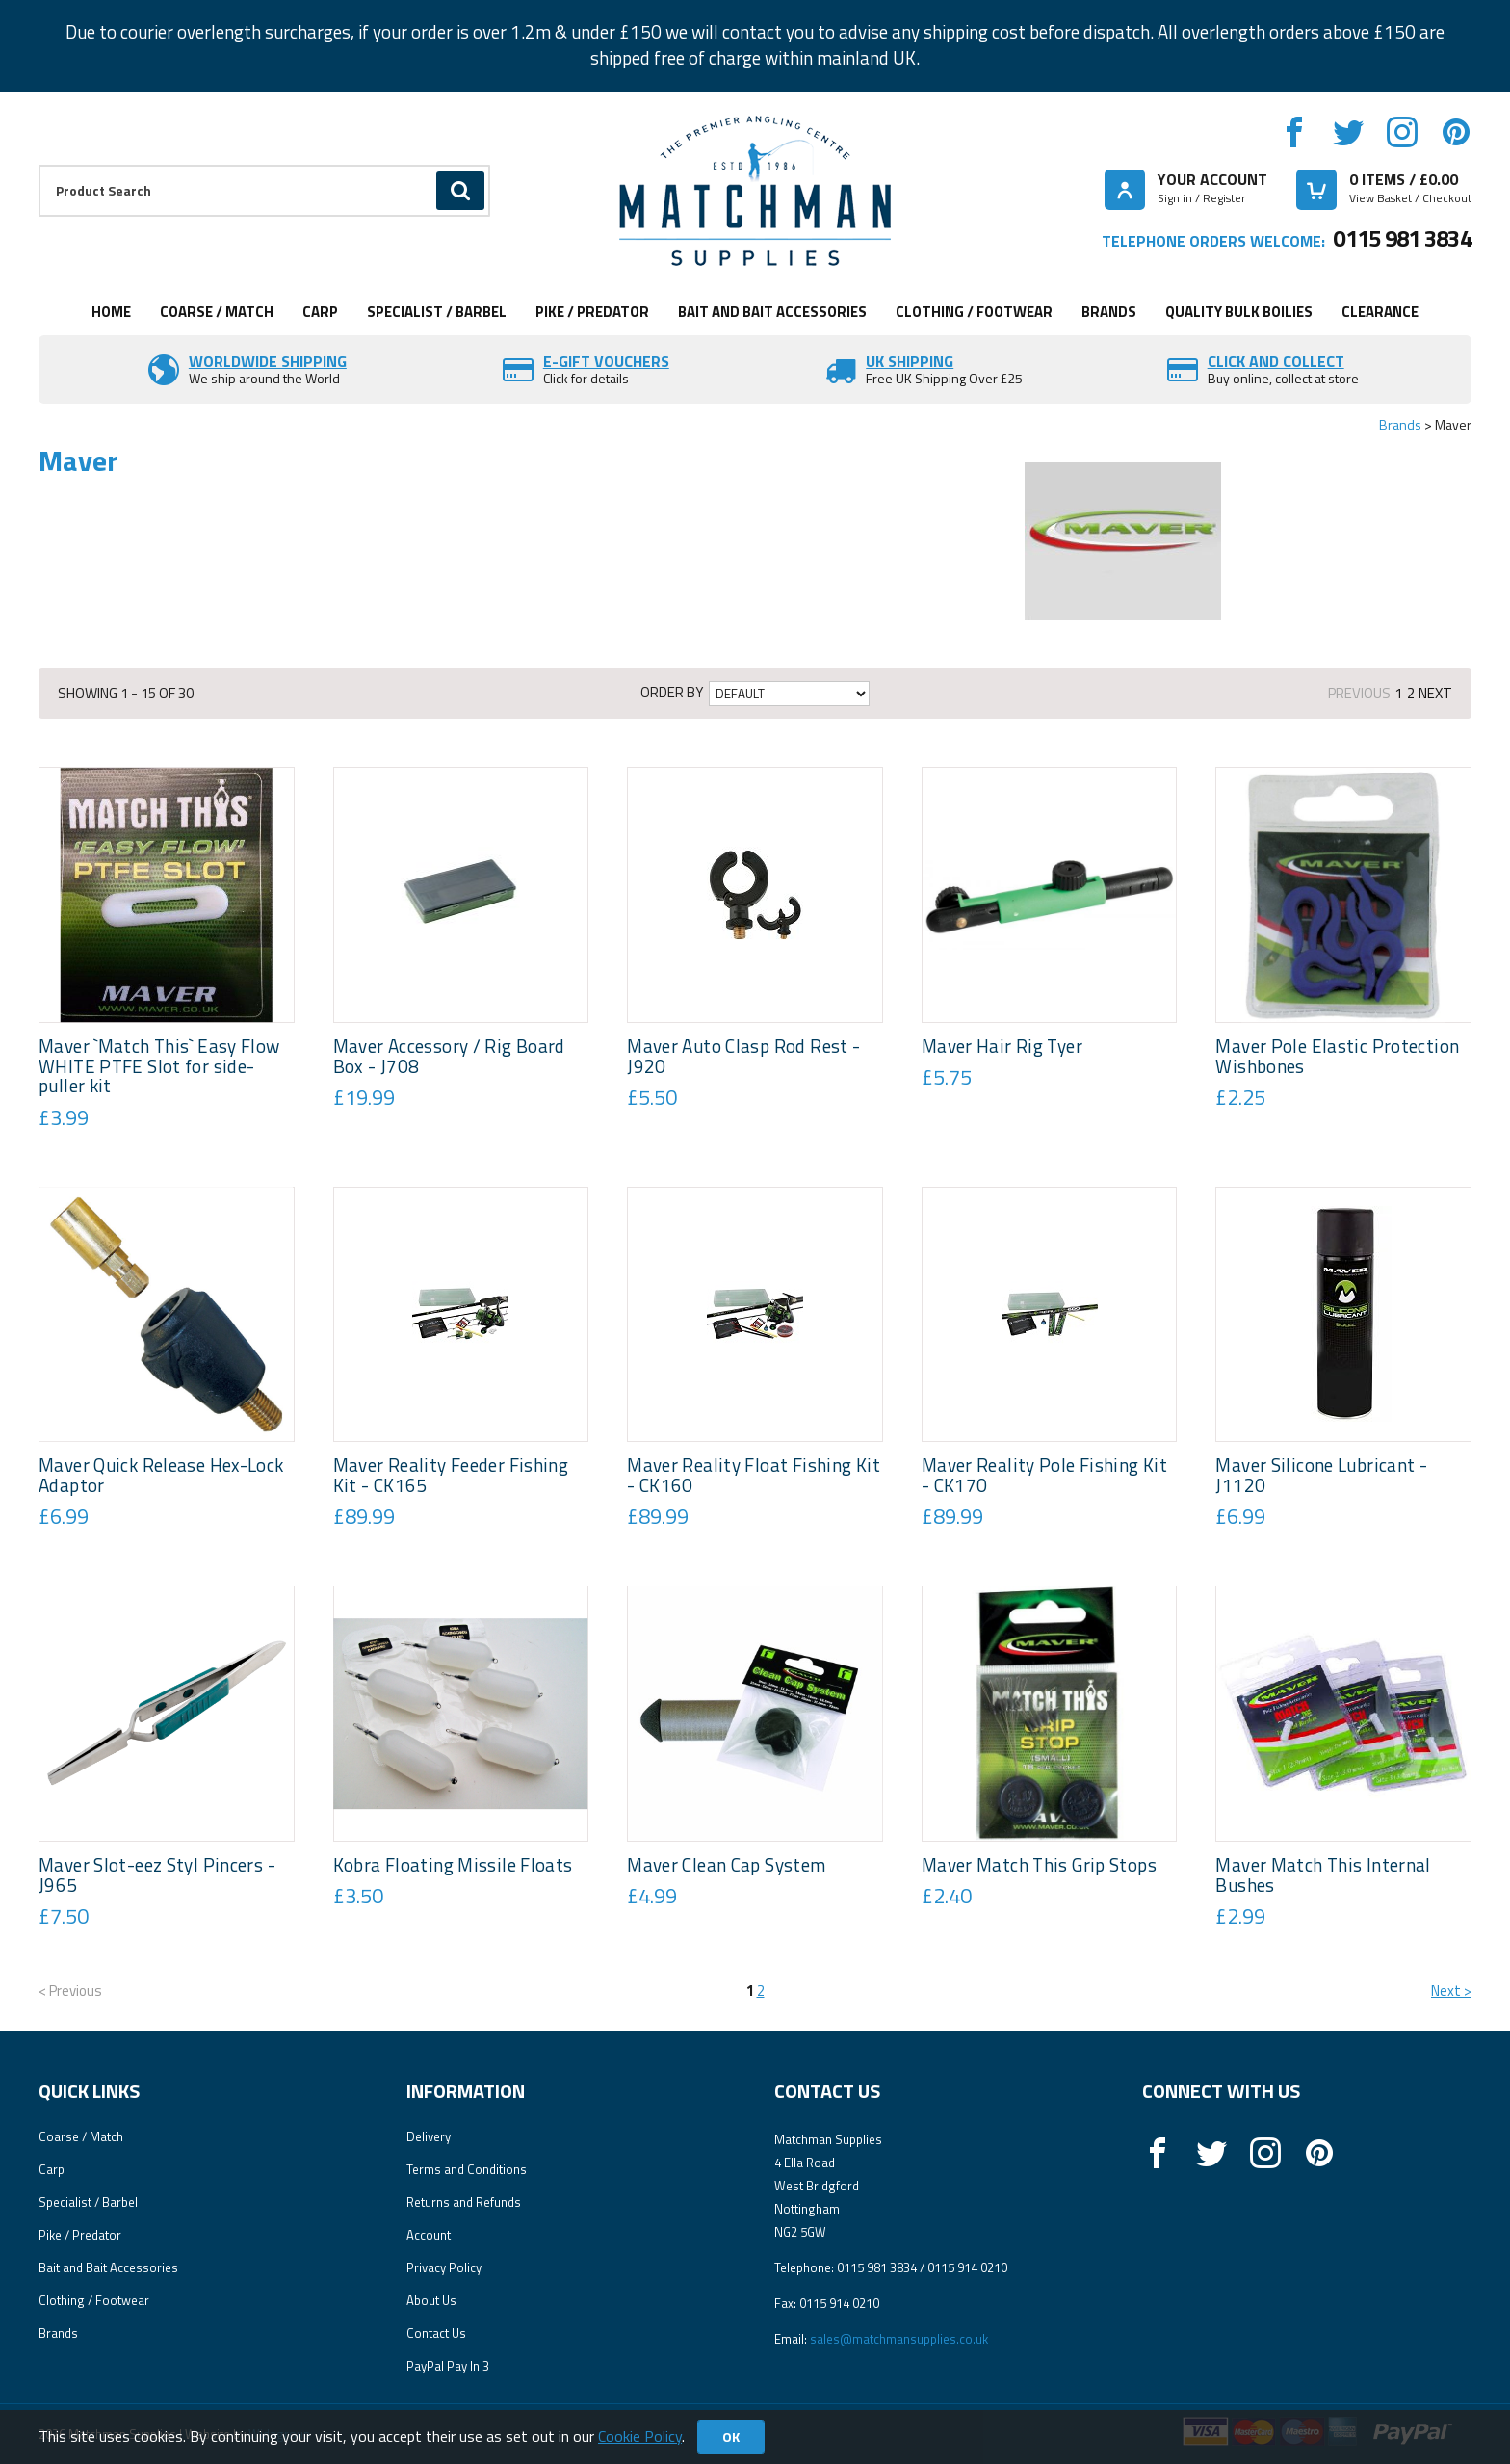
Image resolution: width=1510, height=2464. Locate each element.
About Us (431, 2300)
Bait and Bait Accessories (772, 312)
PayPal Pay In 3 (447, 2365)
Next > (1451, 1990)
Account (428, 2234)
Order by (671, 693)
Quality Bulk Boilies (1239, 312)
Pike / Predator (592, 312)
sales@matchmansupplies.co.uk (899, 2338)
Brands (1108, 312)
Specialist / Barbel (437, 312)
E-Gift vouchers (606, 361)
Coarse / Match (216, 312)
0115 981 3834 (1402, 238)
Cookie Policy (640, 2436)
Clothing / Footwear (974, 312)
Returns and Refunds (463, 2202)
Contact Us (436, 2333)
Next (1435, 693)
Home (111, 312)
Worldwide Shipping (268, 361)
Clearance (1380, 312)
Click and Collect (1276, 361)
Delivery (428, 2136)
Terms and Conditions (466, 2169)
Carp (320, 312)
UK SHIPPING (909, 361)
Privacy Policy (444, 2267)
